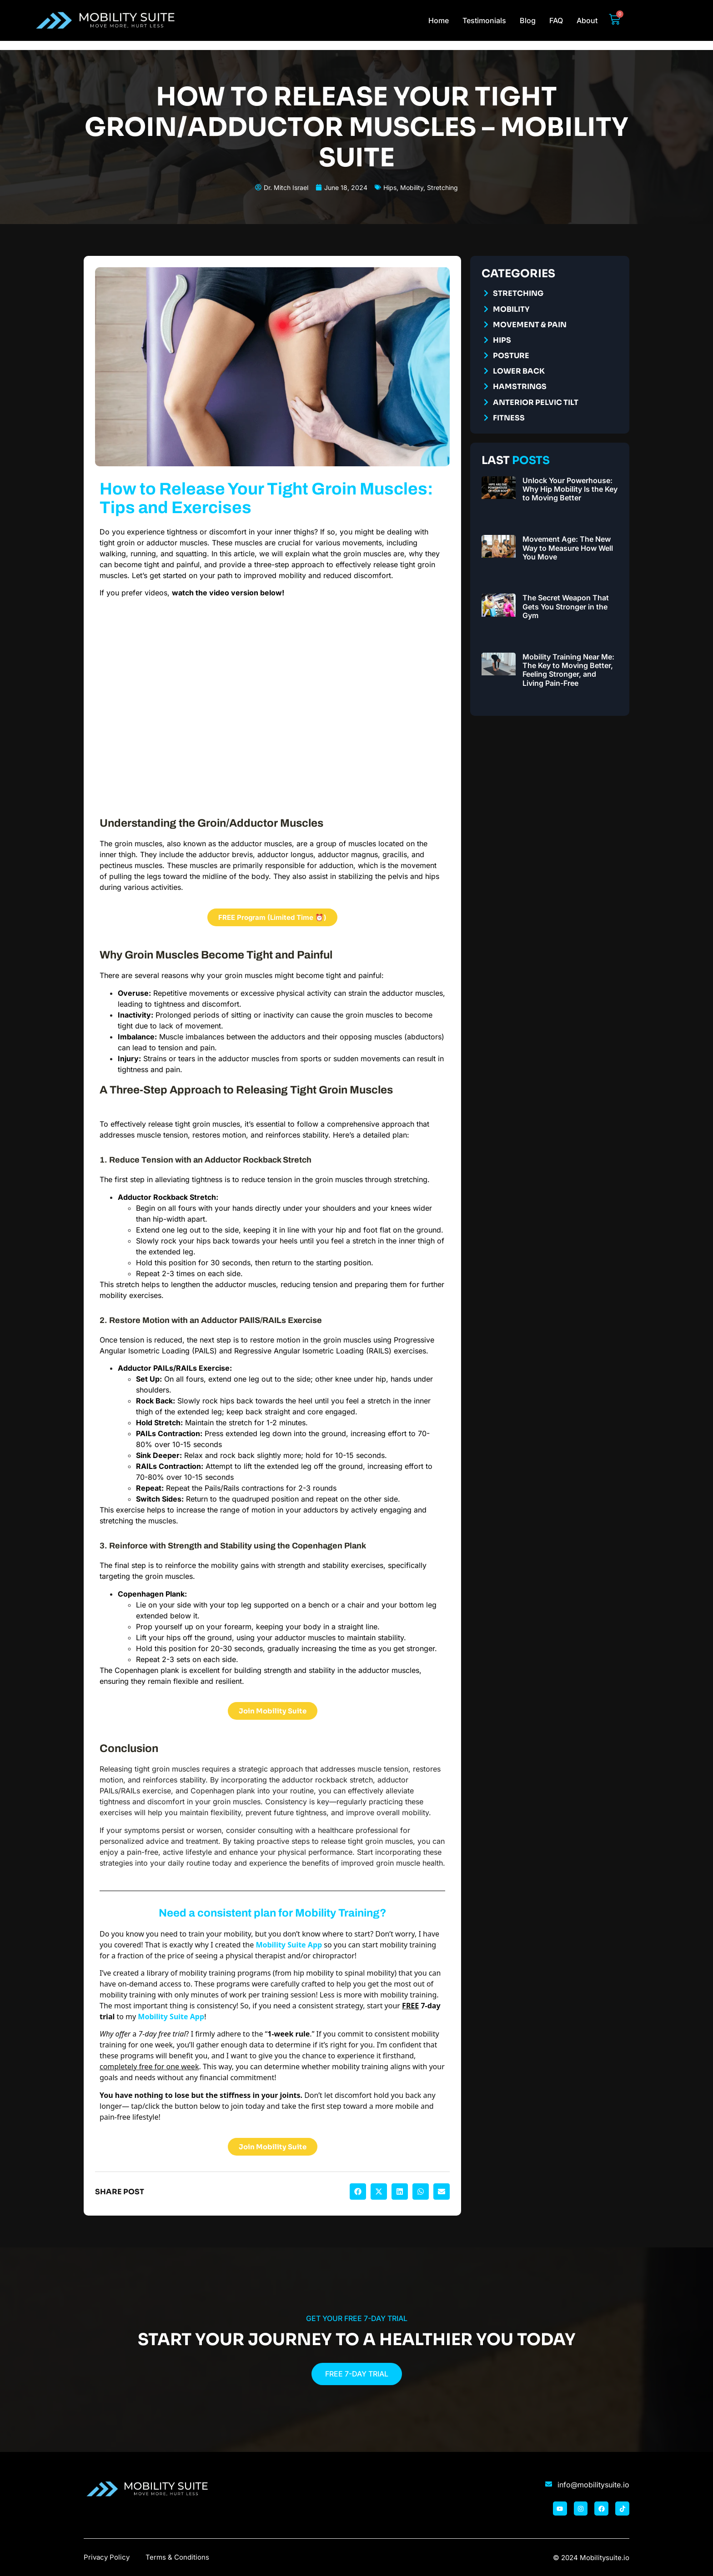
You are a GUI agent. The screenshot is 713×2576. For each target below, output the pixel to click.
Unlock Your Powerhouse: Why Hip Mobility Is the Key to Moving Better (570, 489)
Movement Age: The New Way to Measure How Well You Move (567, 547)
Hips (390, 187)
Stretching (442, 187)
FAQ (556, 20)
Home (438, 20)
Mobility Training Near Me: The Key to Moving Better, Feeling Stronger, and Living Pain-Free (568, 670)
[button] (358, 2191)
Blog (528, 20)
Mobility (411, 187)
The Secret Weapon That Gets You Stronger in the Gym (565, 606)
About (587, 20)
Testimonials (484, 20)
